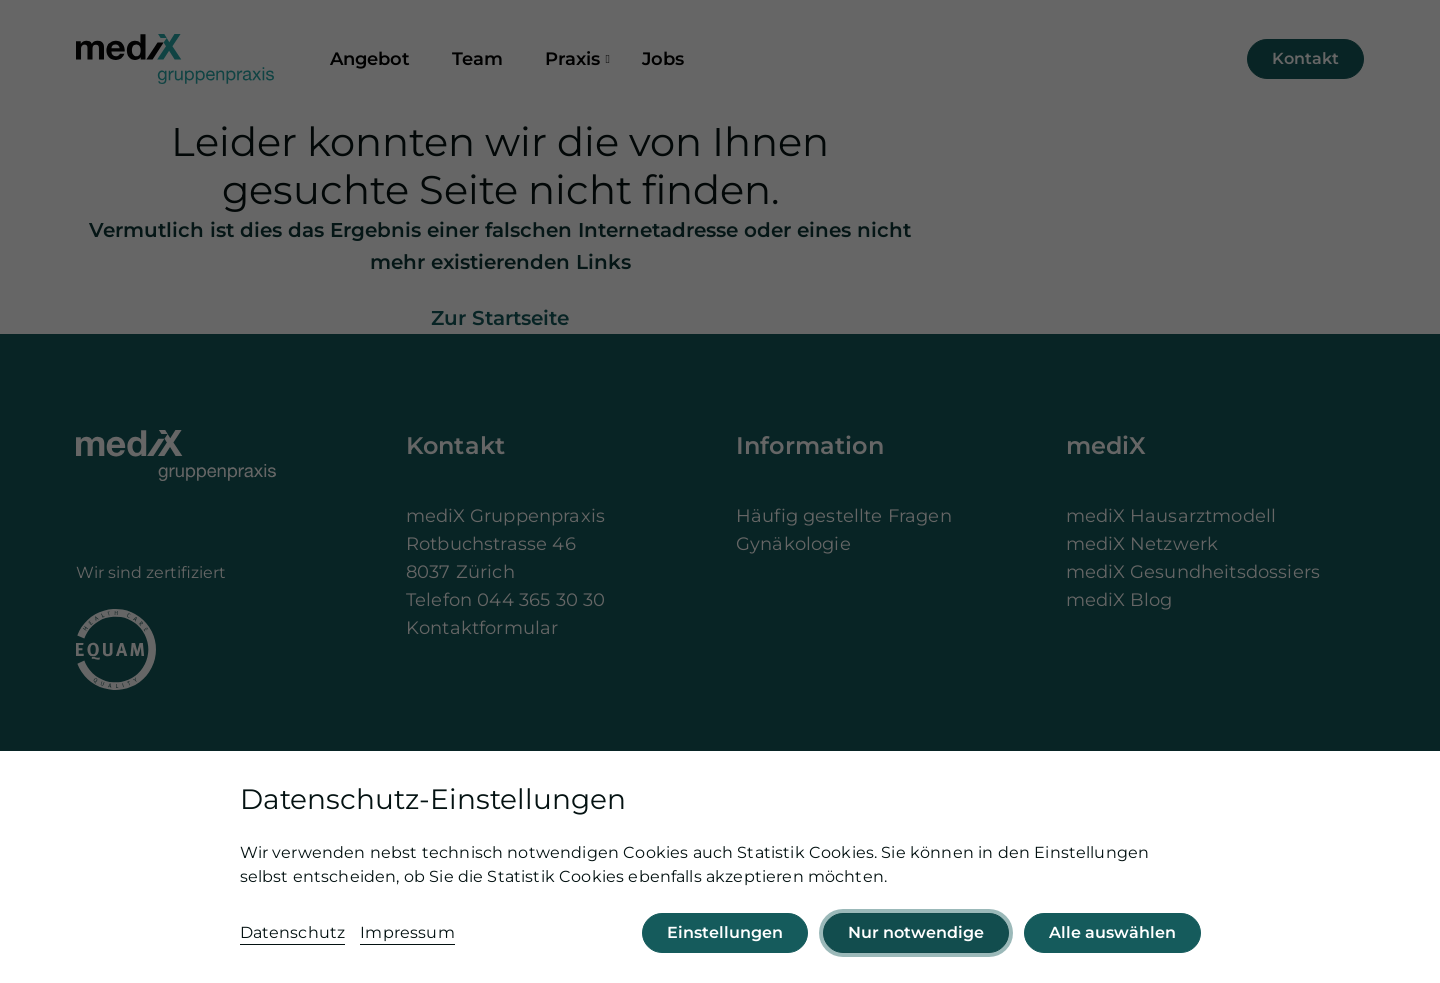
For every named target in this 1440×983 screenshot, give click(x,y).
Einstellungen (725, 932)
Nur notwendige (916, 932)
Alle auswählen (1112, 932)
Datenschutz (293, 932)
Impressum (407, 932)
